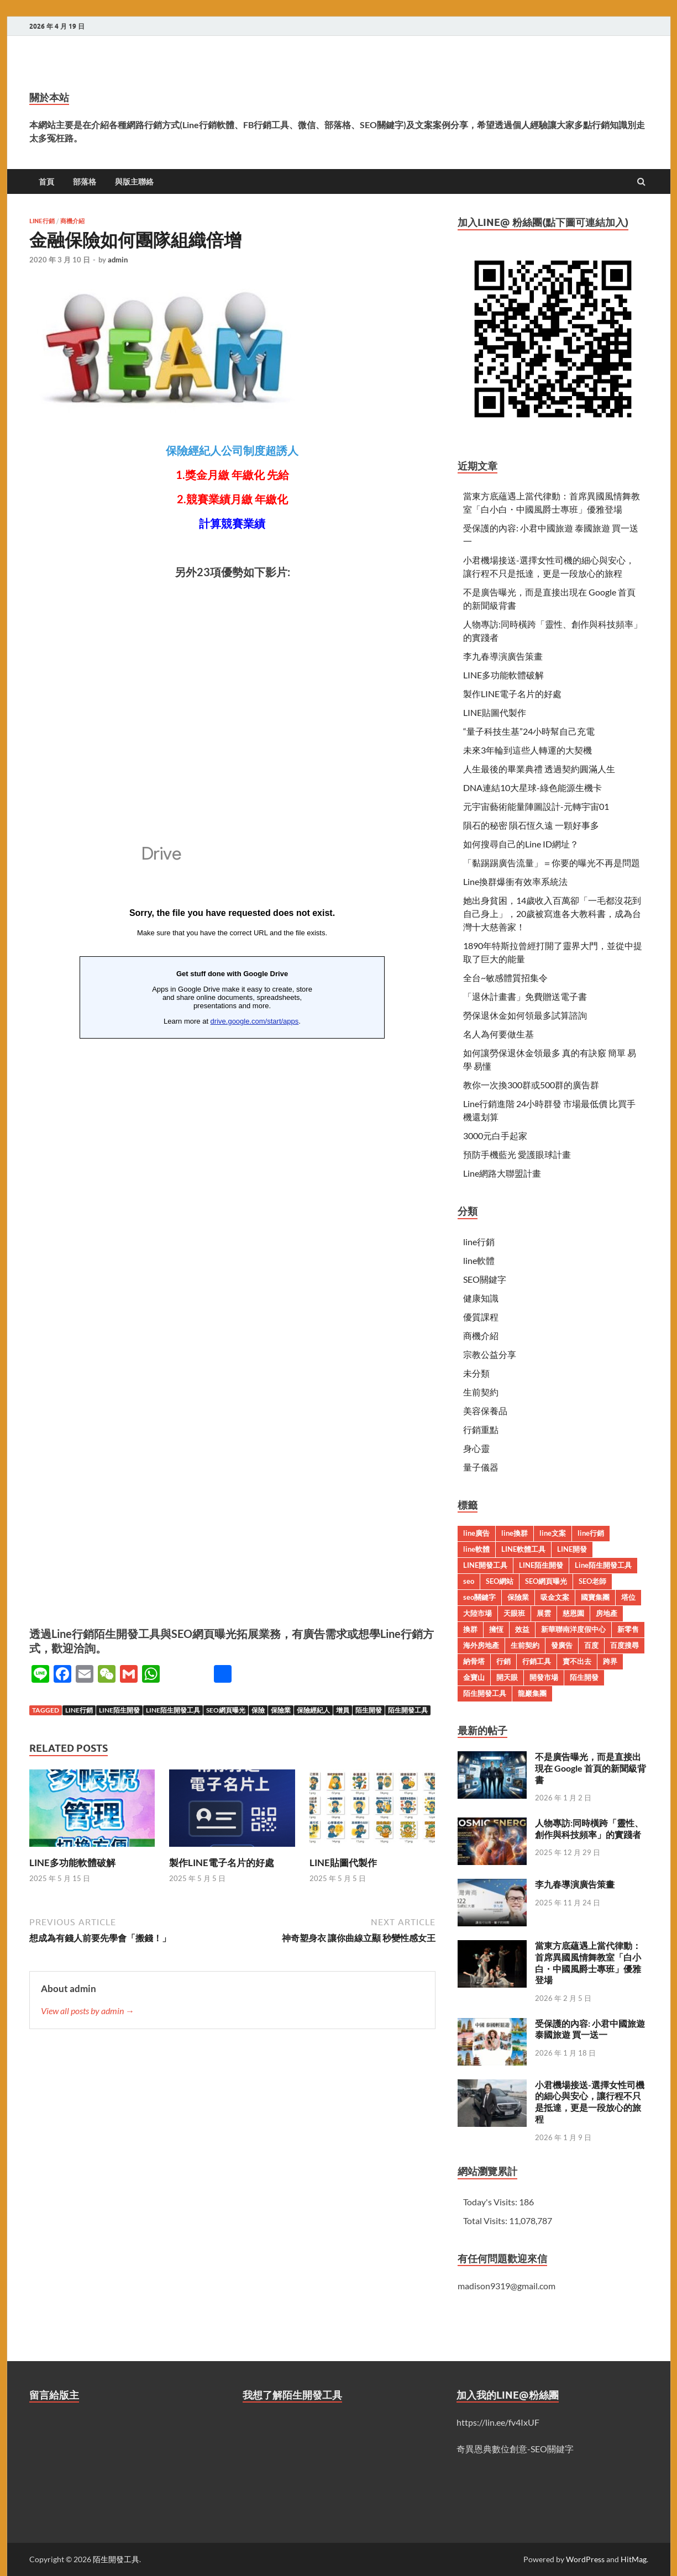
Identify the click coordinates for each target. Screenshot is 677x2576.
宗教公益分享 (489, 1354)
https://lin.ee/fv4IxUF (497, 2422)
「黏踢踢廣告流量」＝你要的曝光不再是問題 (551, 862)
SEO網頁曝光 (225, 1710)
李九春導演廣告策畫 (503, 656)
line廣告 (476, 1533)
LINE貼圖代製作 (343, 1862)
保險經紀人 (313, 1710)
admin (118, 259)
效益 (522, 1629)
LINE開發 (572, 1549)
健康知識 (480, 1298)
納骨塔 (474, 1661)
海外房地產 (481, 1645)
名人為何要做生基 (498, 1034)
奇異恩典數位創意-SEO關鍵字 (515, 2448)
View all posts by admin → (87, 2010)
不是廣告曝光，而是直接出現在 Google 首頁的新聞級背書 (590, 1768)
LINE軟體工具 (523, 1549)
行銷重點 (480, 1429)
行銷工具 (536, 1661)
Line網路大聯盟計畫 (502, 1173)
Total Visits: (486, 2220)
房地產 (606, 1613)
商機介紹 (72, 221)
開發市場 (543, 1677)
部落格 (84, 181)
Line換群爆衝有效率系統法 (515, 881)
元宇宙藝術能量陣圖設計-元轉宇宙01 (536, 806)
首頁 (46, 181)
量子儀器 (480, 1467)
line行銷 (42, 221)
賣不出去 (577, 1661)
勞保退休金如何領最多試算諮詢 (525, 1015)
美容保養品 (485, 1410)
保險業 (281, 1710)
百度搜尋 (624, 1645)
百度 (591, 1645)
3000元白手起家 (495, 1135)
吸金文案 (554, 1597)
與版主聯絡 (134, 181)
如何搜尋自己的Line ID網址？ (521, 844)
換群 (470, 1629)
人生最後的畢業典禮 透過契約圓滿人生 (539, 768)
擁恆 (496, 1629)
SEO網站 (499, 1581)
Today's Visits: (491, 2201)
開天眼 (507, 1677)
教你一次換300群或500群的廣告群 (531, 1084)
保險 (258, 1710)
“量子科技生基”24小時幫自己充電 (529, 731)
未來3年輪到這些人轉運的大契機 (527, 750)
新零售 (628, 1629)
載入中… (232, 1208)
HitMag (634, 2559)
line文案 (552, 1533)
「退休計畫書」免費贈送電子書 (525, 996)
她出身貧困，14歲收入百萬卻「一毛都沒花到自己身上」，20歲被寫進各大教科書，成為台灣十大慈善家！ (552, 913)
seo (468, 1581)
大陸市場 (477, 1613)
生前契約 (480, 1392)
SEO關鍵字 (484, 1279)
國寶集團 (595, 1597)
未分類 (476, 1373)
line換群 (514, 1533)
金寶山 (474, 1677)
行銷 (503, 1661)
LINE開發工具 (485, 1565)
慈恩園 (573, 1613)
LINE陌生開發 (119, 1710)
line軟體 (479, 1260)
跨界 (610, 1661)
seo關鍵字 (479, 1597)
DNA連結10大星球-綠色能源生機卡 (532, 787)
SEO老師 (592, 1581)
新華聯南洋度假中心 (573, 1629)
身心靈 (476, 1448)
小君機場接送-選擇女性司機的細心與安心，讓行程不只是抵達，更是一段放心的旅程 (589, 2101)
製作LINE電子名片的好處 (221, 1862)
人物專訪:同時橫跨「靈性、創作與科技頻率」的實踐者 (589, 1829)
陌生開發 (368, 1710)
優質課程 (480, 1316)
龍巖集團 (532, 1693)
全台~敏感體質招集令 (505, 977)
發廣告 (562, 1645)
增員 (342, 1710)
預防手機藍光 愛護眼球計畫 (517, 1154)
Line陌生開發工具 (173, 1710)
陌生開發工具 (408, 1710)
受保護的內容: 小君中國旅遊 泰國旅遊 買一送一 (590, 2029)
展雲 (544, 1613)
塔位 (628, 1597)
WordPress (585, 2559)
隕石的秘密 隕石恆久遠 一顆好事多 (531, 825)
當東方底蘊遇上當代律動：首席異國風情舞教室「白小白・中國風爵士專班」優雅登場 (588, 1962)
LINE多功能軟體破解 (72, 1862)
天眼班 (514, 1613)
